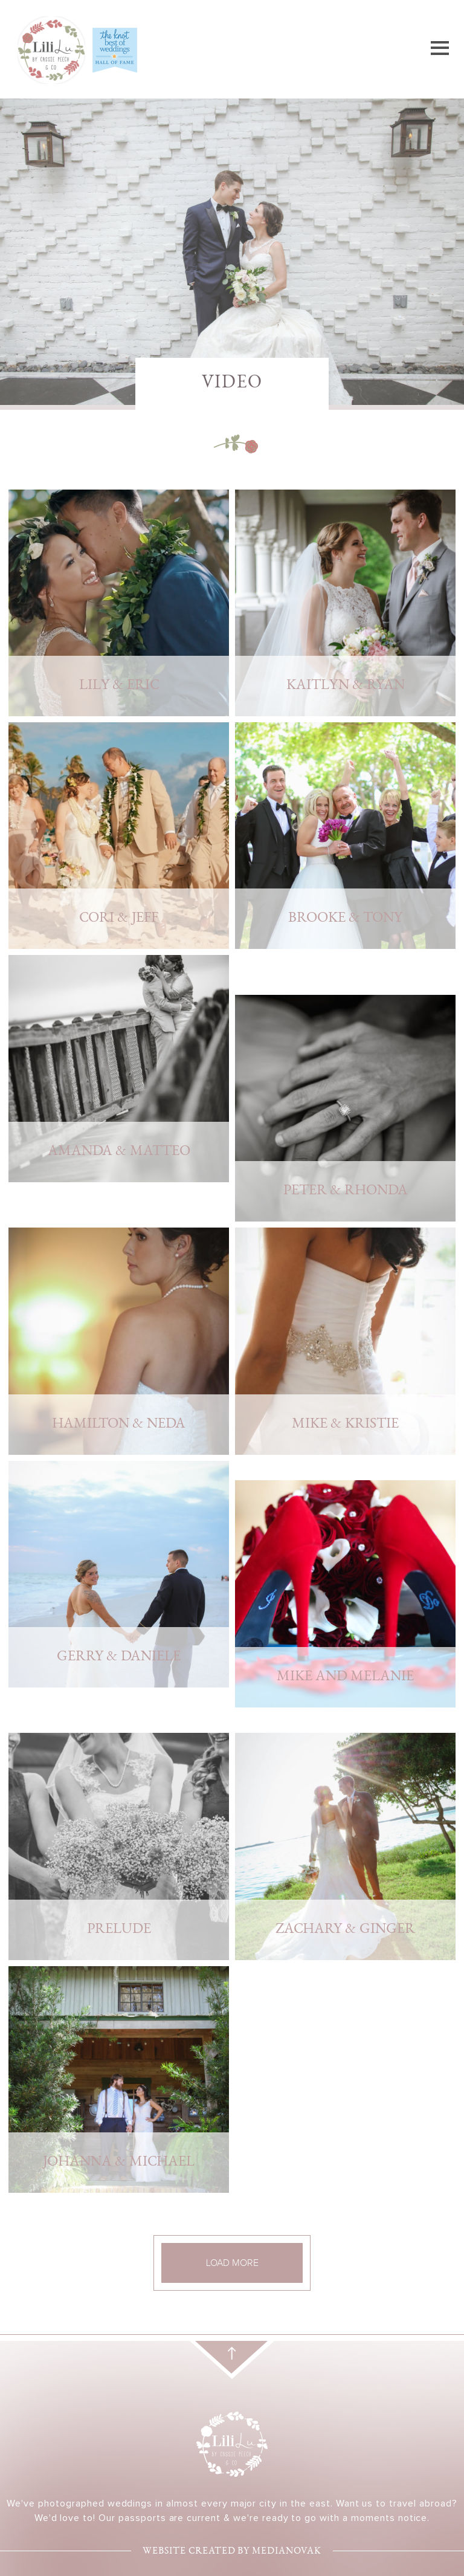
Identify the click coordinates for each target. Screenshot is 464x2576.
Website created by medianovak (232, 2552)
